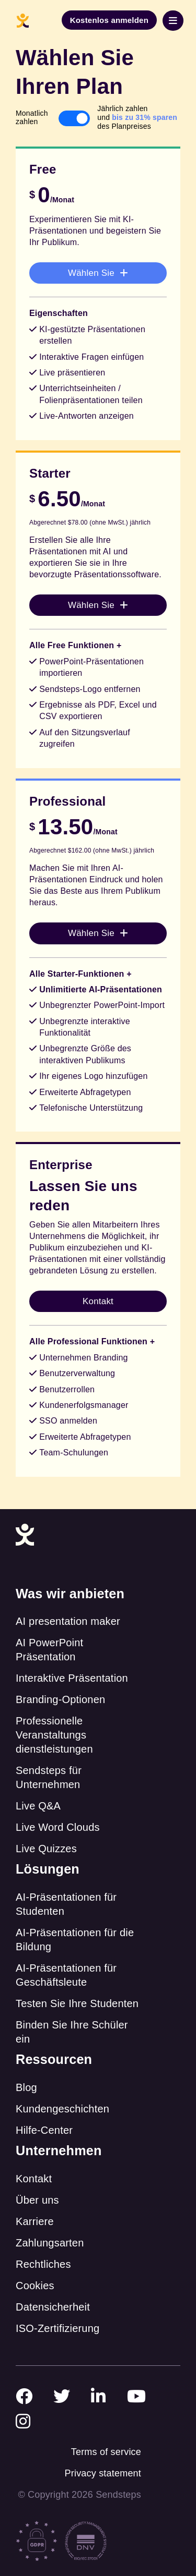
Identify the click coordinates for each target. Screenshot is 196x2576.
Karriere (35, 2221)
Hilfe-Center (44, 2130)
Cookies (35, 2285)
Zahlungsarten (50, 2243)
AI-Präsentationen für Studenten (66, 1904)
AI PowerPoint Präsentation (49, 1649)
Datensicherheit (53, 2307)
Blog (26, 2087)
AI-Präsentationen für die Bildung (75, 1939)
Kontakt (34, 2178)
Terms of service (106, 2452)
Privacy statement (103, 2473)
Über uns (37, 2200)
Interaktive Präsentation (72, 1678)
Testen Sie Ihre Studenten (77, 2003)
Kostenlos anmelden (109, 20)
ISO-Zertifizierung (57, 2328)
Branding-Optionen (60, 1699)
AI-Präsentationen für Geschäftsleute (66, 1975)
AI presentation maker (68, 1621)
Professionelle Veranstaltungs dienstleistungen (54, 1735)
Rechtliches (43, 2264)
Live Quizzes (46, 1848)
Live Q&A (38, 1806)
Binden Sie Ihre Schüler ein (72, 2032)
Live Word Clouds (58, 1827)
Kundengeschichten (62, 2109)
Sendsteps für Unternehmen (49, 1777)
